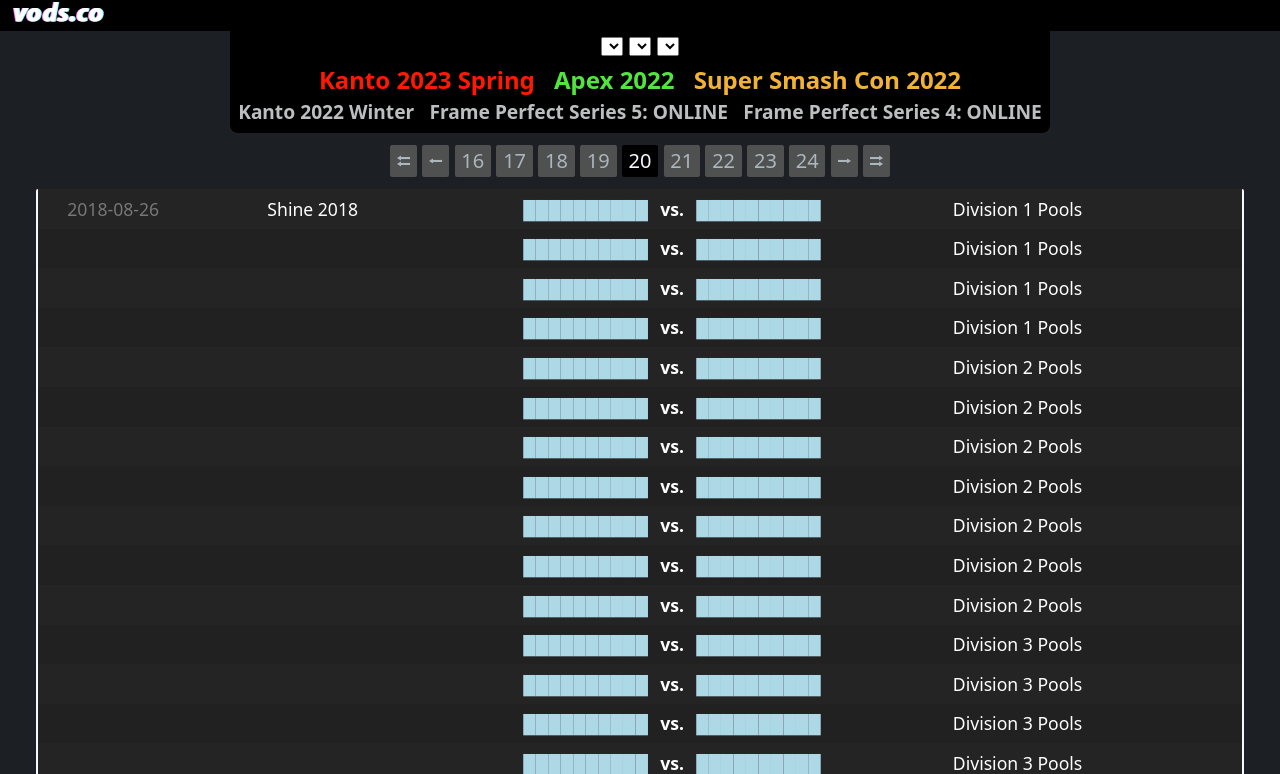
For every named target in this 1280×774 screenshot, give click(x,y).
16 (472, 160)
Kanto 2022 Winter (326, 111)
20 (640, 160)
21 (681, 160)
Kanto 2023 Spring (427, 79)
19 (598, 160)
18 (556, 160)
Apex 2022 (614, 79)
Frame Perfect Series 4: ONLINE (892, 111)
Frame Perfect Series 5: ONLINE (579, 111)
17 (514, 160)
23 (765, 160)
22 (723, 160)
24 (807, 160)
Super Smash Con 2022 (827, 79)
